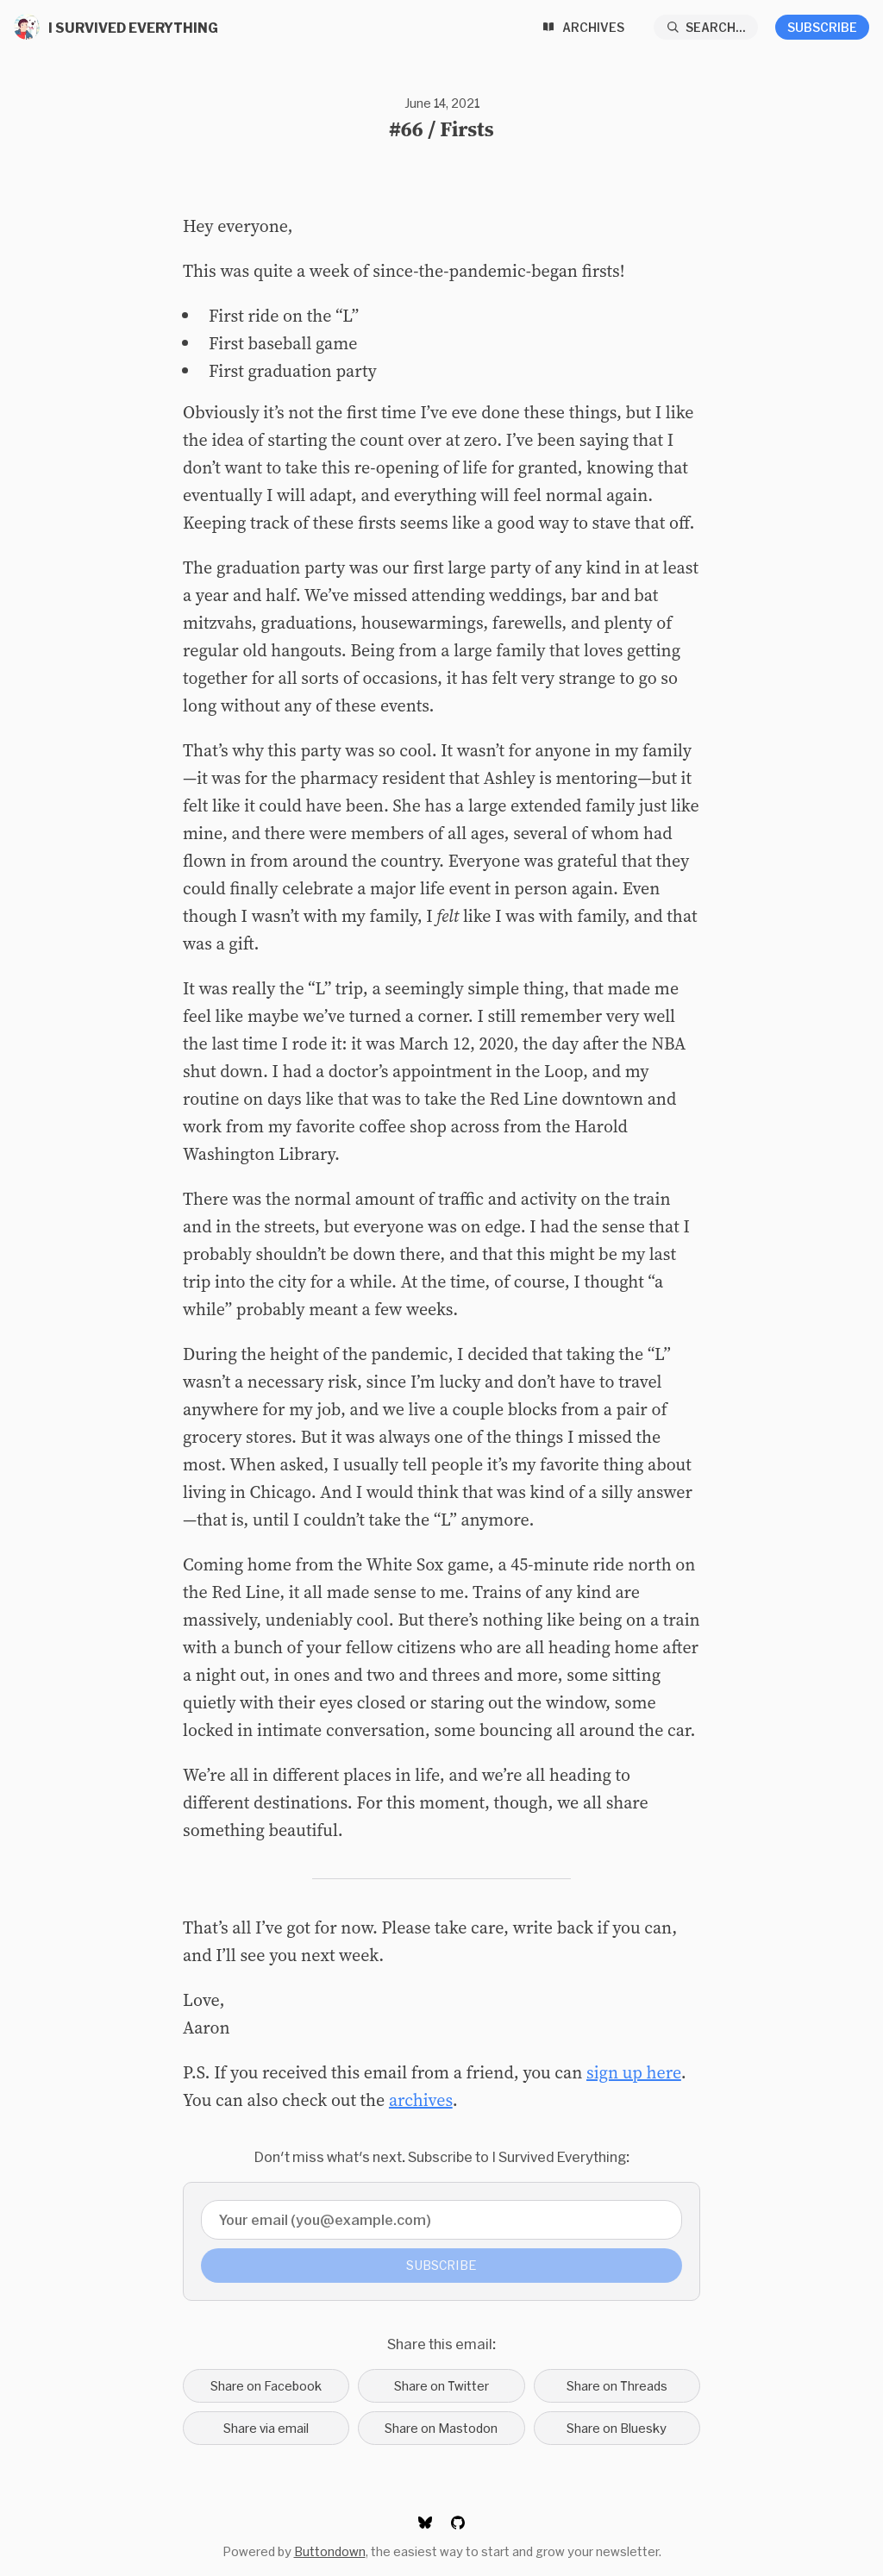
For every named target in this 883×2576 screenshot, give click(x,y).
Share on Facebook (266, 2386)
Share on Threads (617, 2386)
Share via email (266, 2428)
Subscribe (822, 27)
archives (421, 2100)
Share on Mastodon (441, 2428)
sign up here (633, 2072)
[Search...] (706, 27)
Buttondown (330, 2551)
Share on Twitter (441, 2386)
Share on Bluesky (617, 2428)
